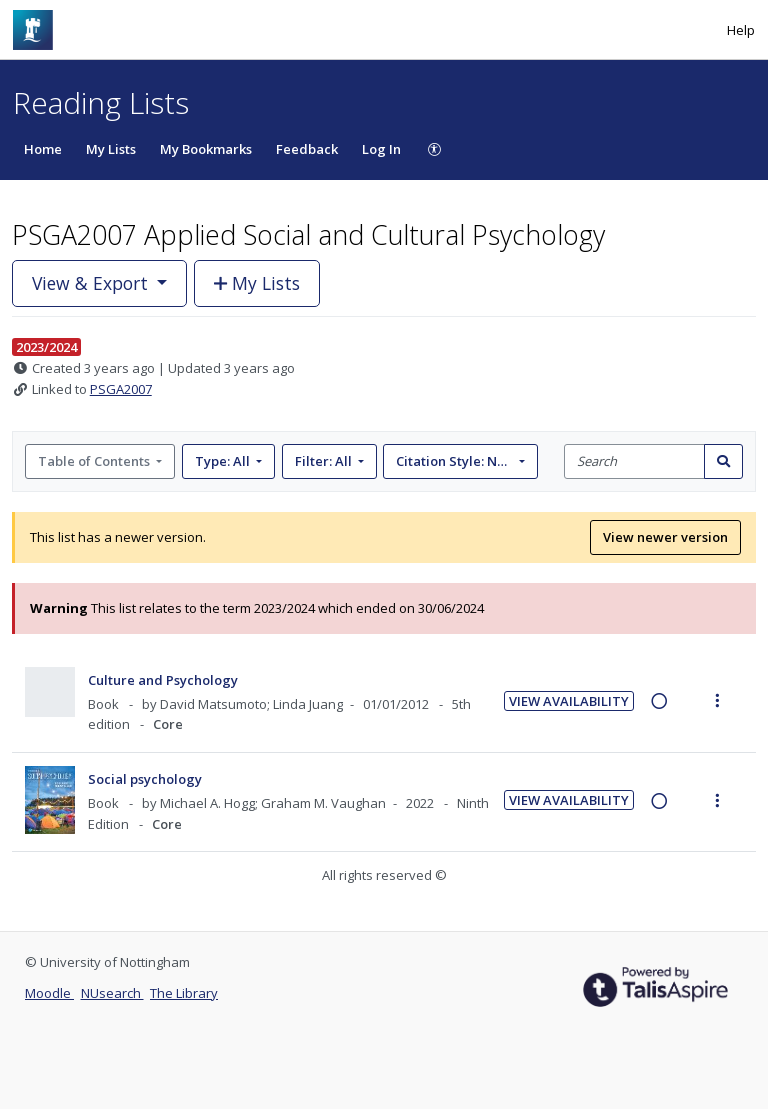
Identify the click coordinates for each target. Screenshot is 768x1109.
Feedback (307, 149)
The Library (184, 993)
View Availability (569, 701)
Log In (381, 149)
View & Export (92, 283)
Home (43, 149)
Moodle (49, 993)
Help (741, 30)
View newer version (665, 537)
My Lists (111, 149)
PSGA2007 (121, 389)
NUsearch (112, 993)
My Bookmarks (206, 149)
